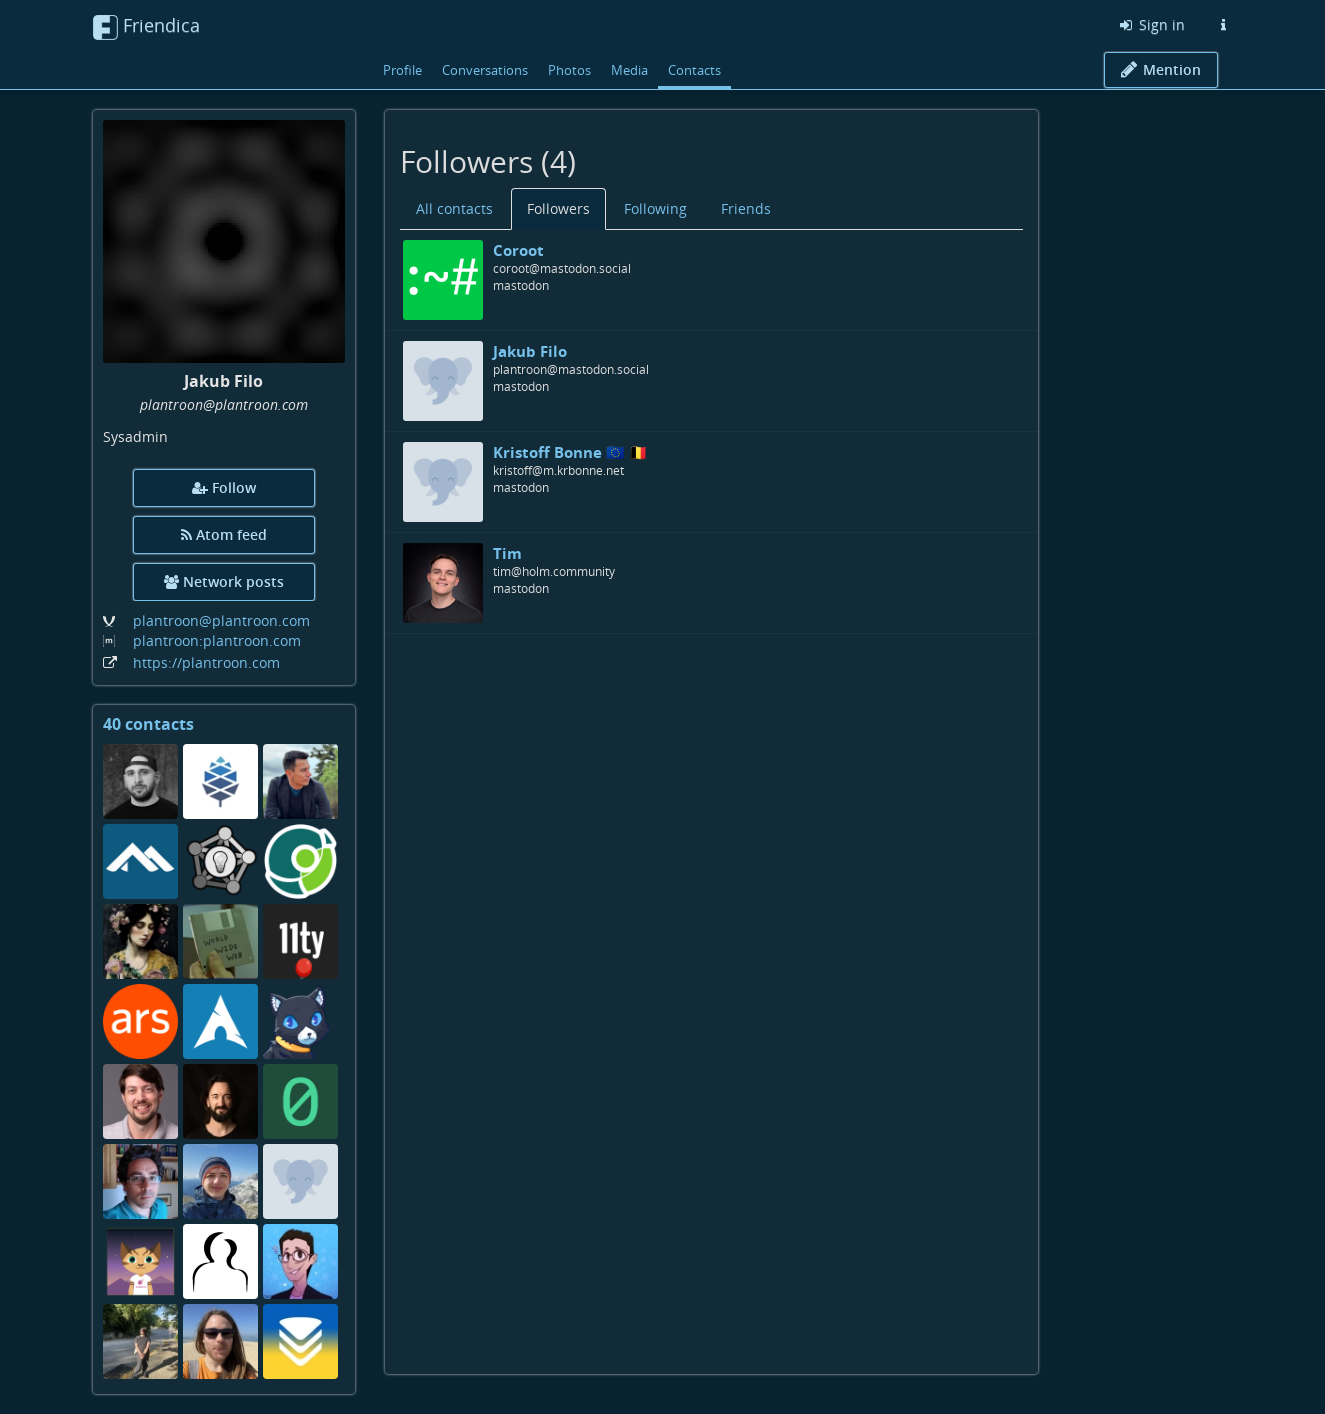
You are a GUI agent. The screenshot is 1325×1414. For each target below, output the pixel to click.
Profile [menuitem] (402, 70)
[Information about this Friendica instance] (1224, 25)
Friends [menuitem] (746, 208)
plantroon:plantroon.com (217, 640)
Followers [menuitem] (558, 208)
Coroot (518, 250)
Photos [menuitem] (569, 70)
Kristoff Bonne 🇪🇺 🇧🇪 (570, 452)
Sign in (1151, 24)
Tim (507, 553)
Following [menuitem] (655, 208)
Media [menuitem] (629, 70)
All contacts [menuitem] (454, 208)
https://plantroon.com (206, 662)
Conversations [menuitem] (485, 70)
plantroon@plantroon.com (221, 620)
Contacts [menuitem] (694, 70)
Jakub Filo (530, 351)
